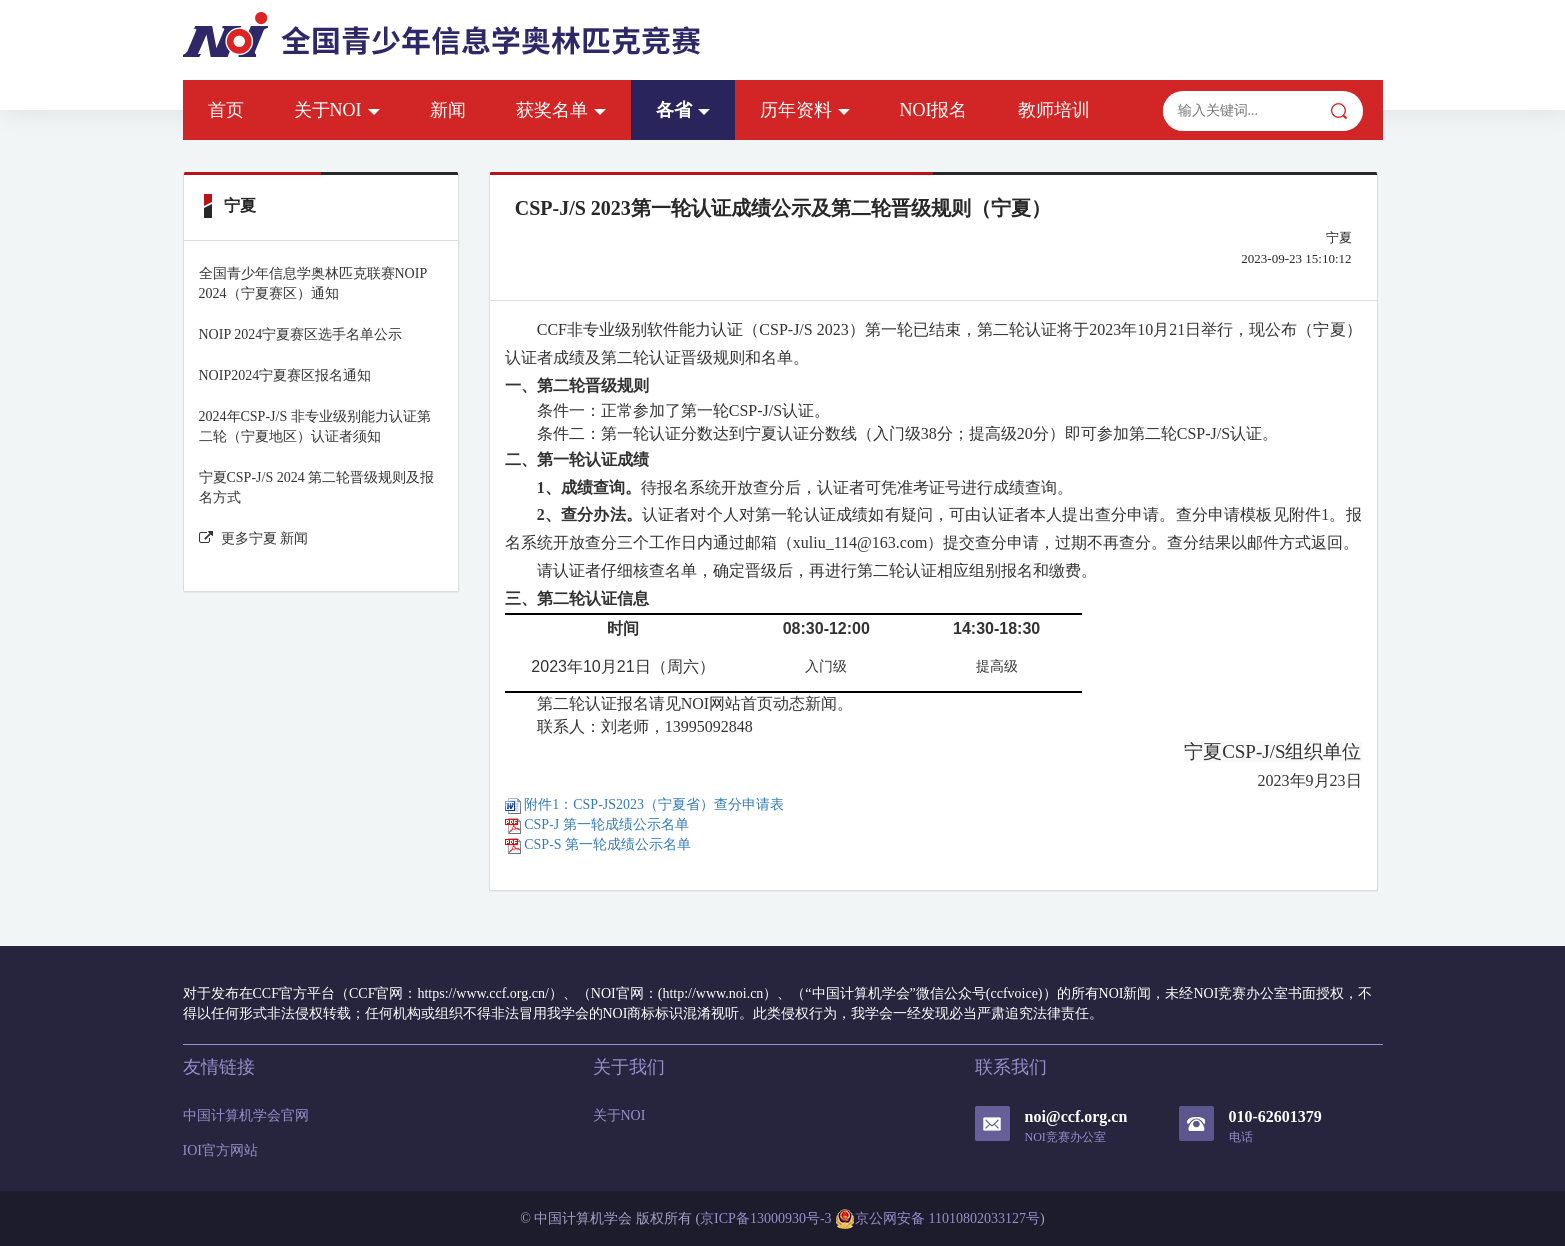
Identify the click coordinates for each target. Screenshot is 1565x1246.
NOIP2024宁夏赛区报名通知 (285, 375)
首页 (226, 110)
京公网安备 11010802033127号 (937, 1219)
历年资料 (805, 110)
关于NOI (337, 110)
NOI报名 (934, 110)
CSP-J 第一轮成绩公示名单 (597, 824)
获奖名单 (561, 110)
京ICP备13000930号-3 (765, 1218)
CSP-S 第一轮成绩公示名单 (598, 844)
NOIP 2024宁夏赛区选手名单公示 (301, 334)
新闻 (448, 110)
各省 (683, 110)
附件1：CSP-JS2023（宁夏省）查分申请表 (644, 804)
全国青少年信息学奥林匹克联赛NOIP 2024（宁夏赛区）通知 (313, 283)
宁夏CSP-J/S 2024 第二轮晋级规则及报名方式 (317, 487)
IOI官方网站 (220, 1150)
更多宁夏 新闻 (254, 538)
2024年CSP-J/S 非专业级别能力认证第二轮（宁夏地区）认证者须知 (315, 426)
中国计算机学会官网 (246, 1115)
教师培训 (1054, 110)
